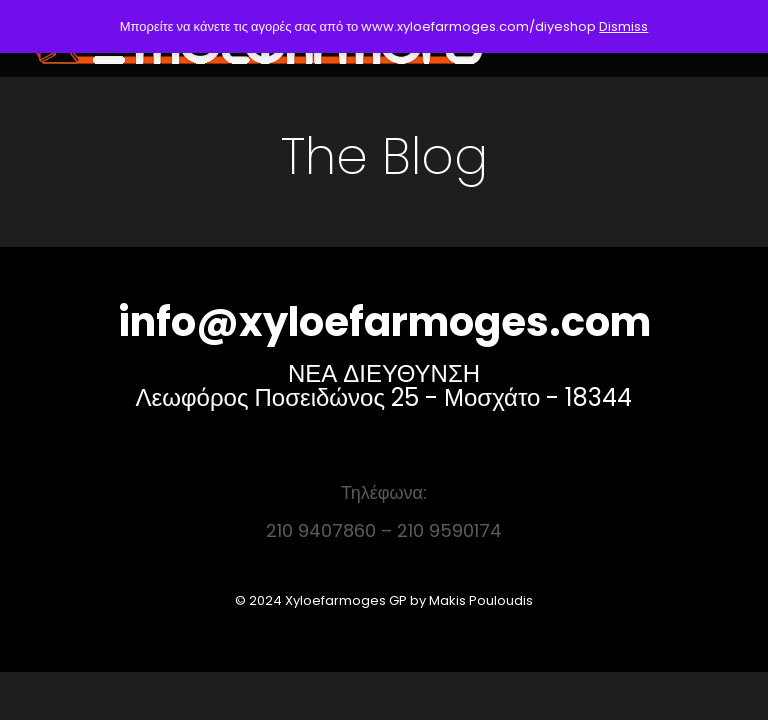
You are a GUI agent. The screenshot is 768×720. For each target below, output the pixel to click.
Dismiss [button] (623, 26)
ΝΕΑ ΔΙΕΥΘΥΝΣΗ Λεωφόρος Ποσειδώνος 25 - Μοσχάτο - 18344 (384, 385)
